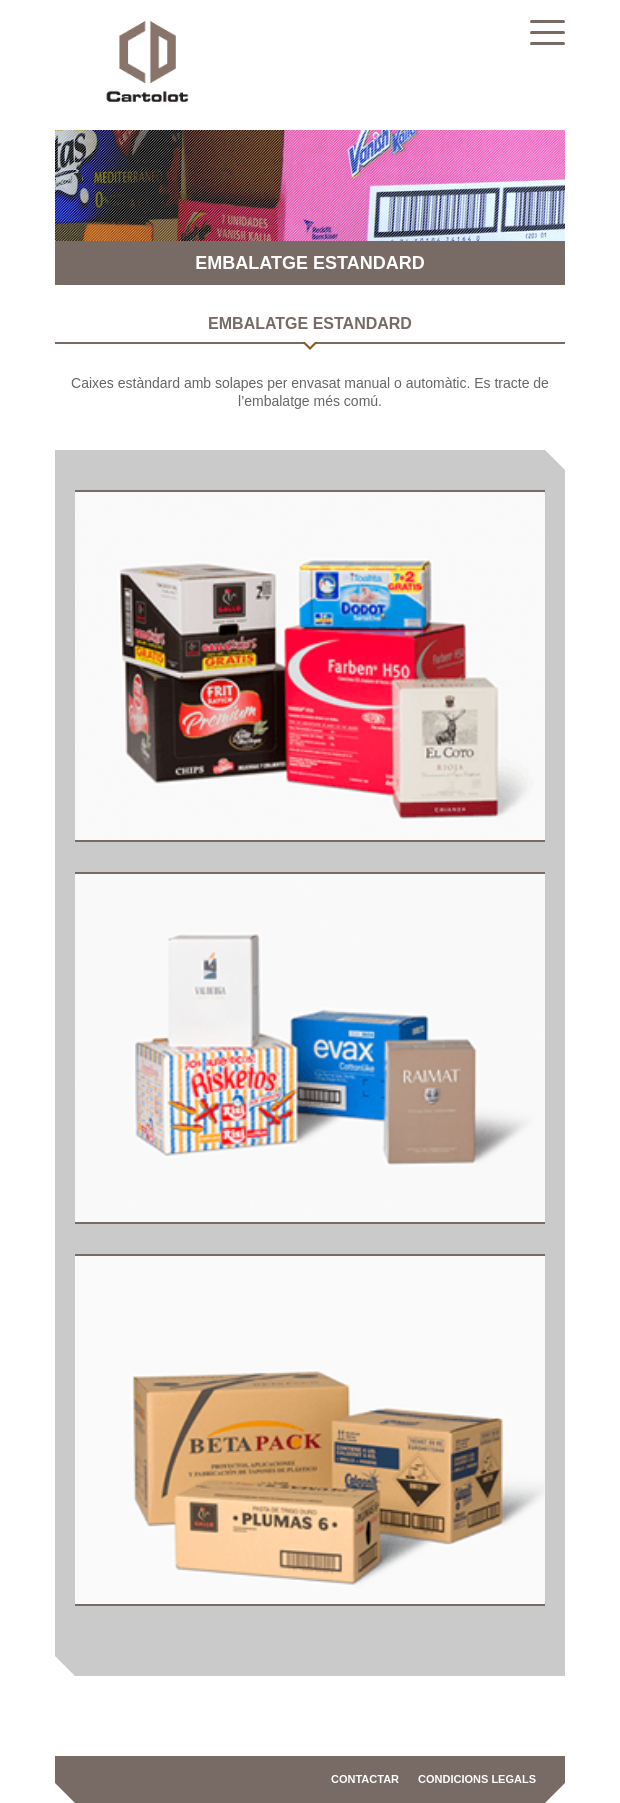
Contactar (365, 1779)
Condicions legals (477, 1779)
